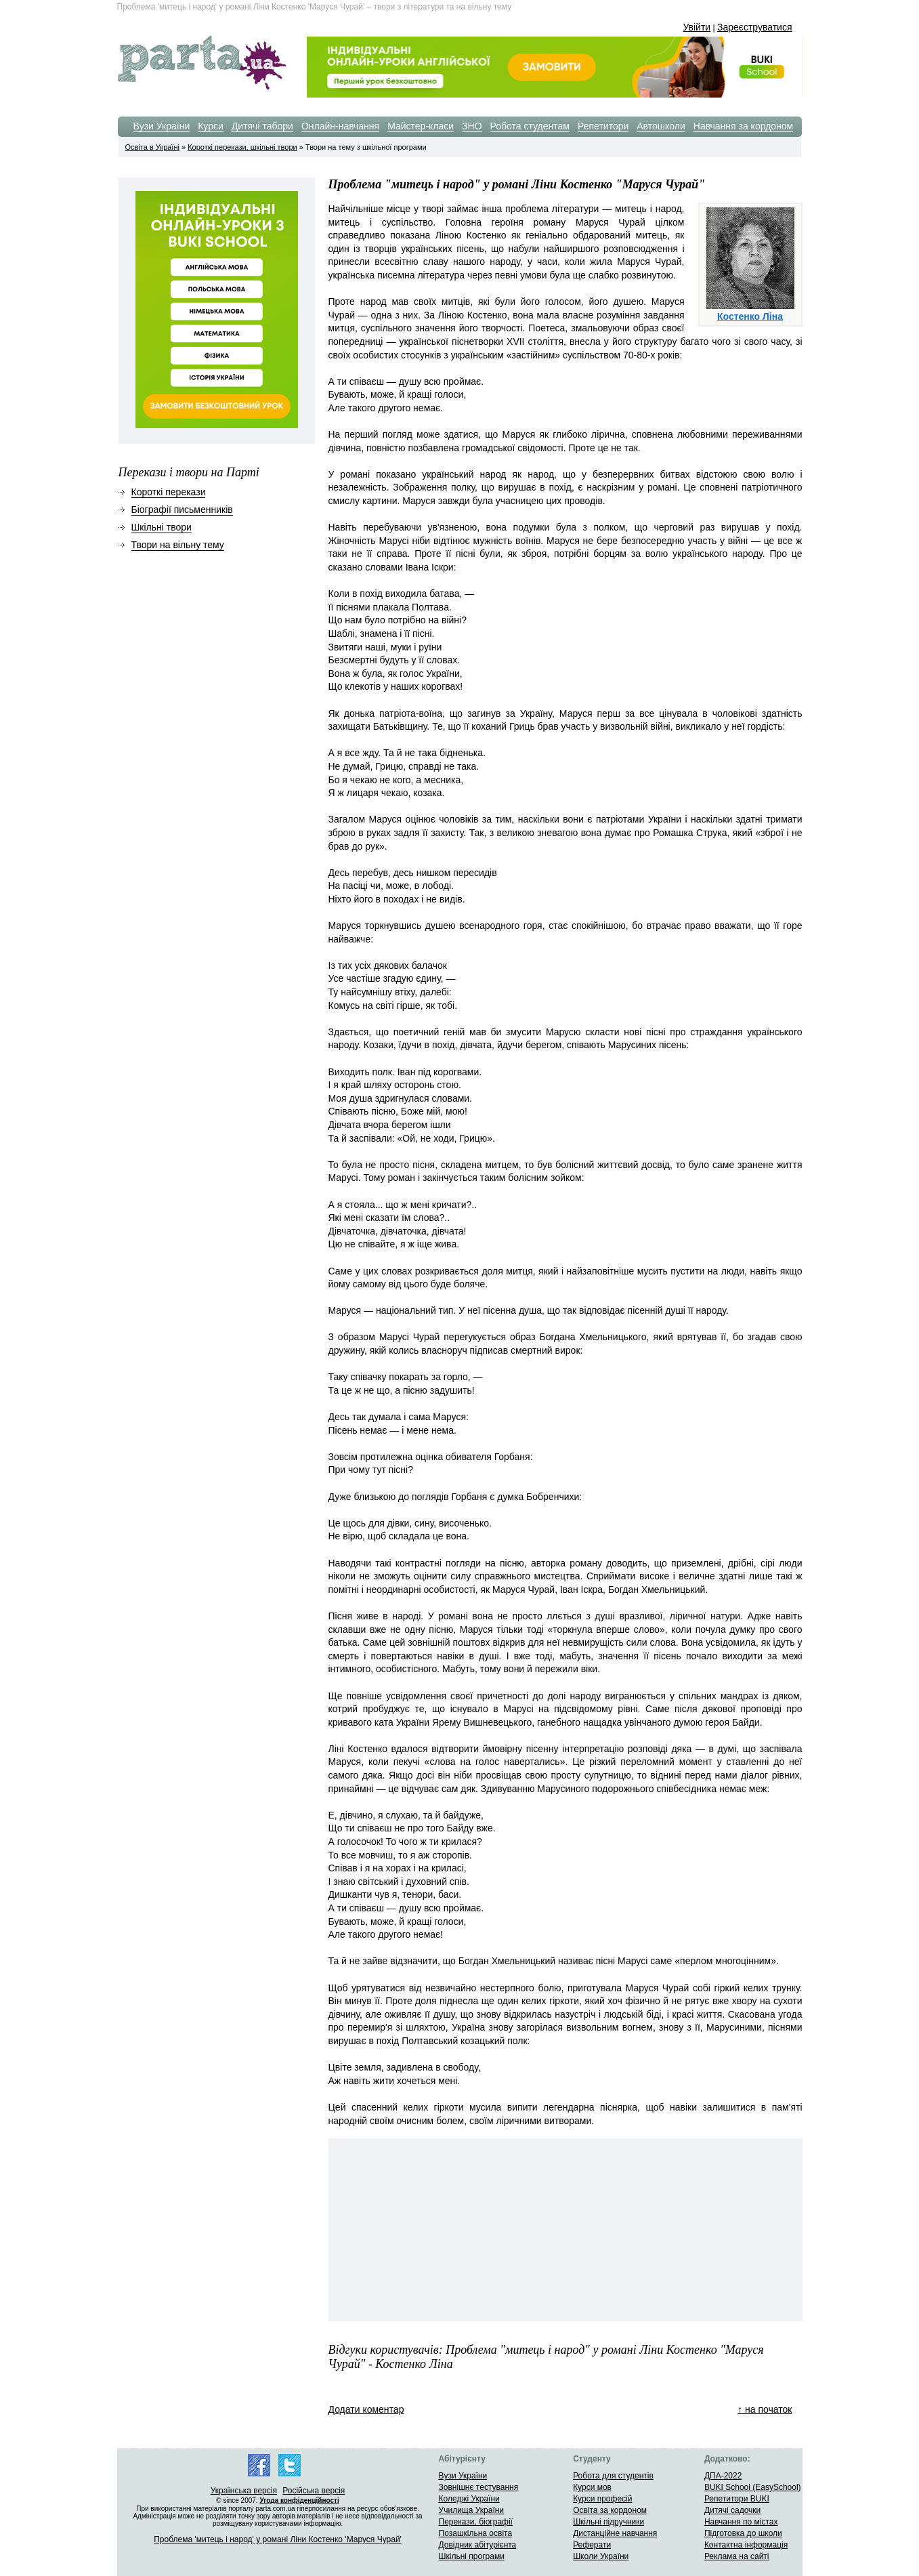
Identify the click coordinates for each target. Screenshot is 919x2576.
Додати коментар (366, 2409)
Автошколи (661, 126)
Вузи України (161, 126)
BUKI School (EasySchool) (752, 2487)
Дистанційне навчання (615, 2533)
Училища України (472, 2510)
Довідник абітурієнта (478, 2545)
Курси (210, 126)
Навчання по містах (741, 2522)
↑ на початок (765, 2409)
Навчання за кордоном (743, 126)
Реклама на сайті (736, 2556)
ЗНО (472, 126)
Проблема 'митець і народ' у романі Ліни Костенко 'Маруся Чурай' (278, 2539)
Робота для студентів (613, 2475)
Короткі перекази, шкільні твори (242, 147)
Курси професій (602, 2499)
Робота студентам (530, 126)
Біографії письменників (182, 509)
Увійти (696, 27)
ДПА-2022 (723, 2475)
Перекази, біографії (476, 2522)
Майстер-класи (420, 126)
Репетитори (603, 126)
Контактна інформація (746, 2545)
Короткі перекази (168, 491)
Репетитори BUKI (736, 2499)
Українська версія (244, 2490)
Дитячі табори (262, 126)
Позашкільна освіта (476, 2533)
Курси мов (592, 2487)
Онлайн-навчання (340, 126)
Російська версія (313, 2490)
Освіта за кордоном (610, 2510)
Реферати (592, 2545)
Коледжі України (469, 2499)
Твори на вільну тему (177, 544)
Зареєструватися (754, 27)
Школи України (600, 2556)
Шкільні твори (161, 527)
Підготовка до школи (743, 2533)
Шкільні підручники (608, 2522)
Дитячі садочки (732, 2510)
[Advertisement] (436, 2229)
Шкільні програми (472, 2556)
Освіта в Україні (152, 147)
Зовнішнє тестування (479, 2487)
